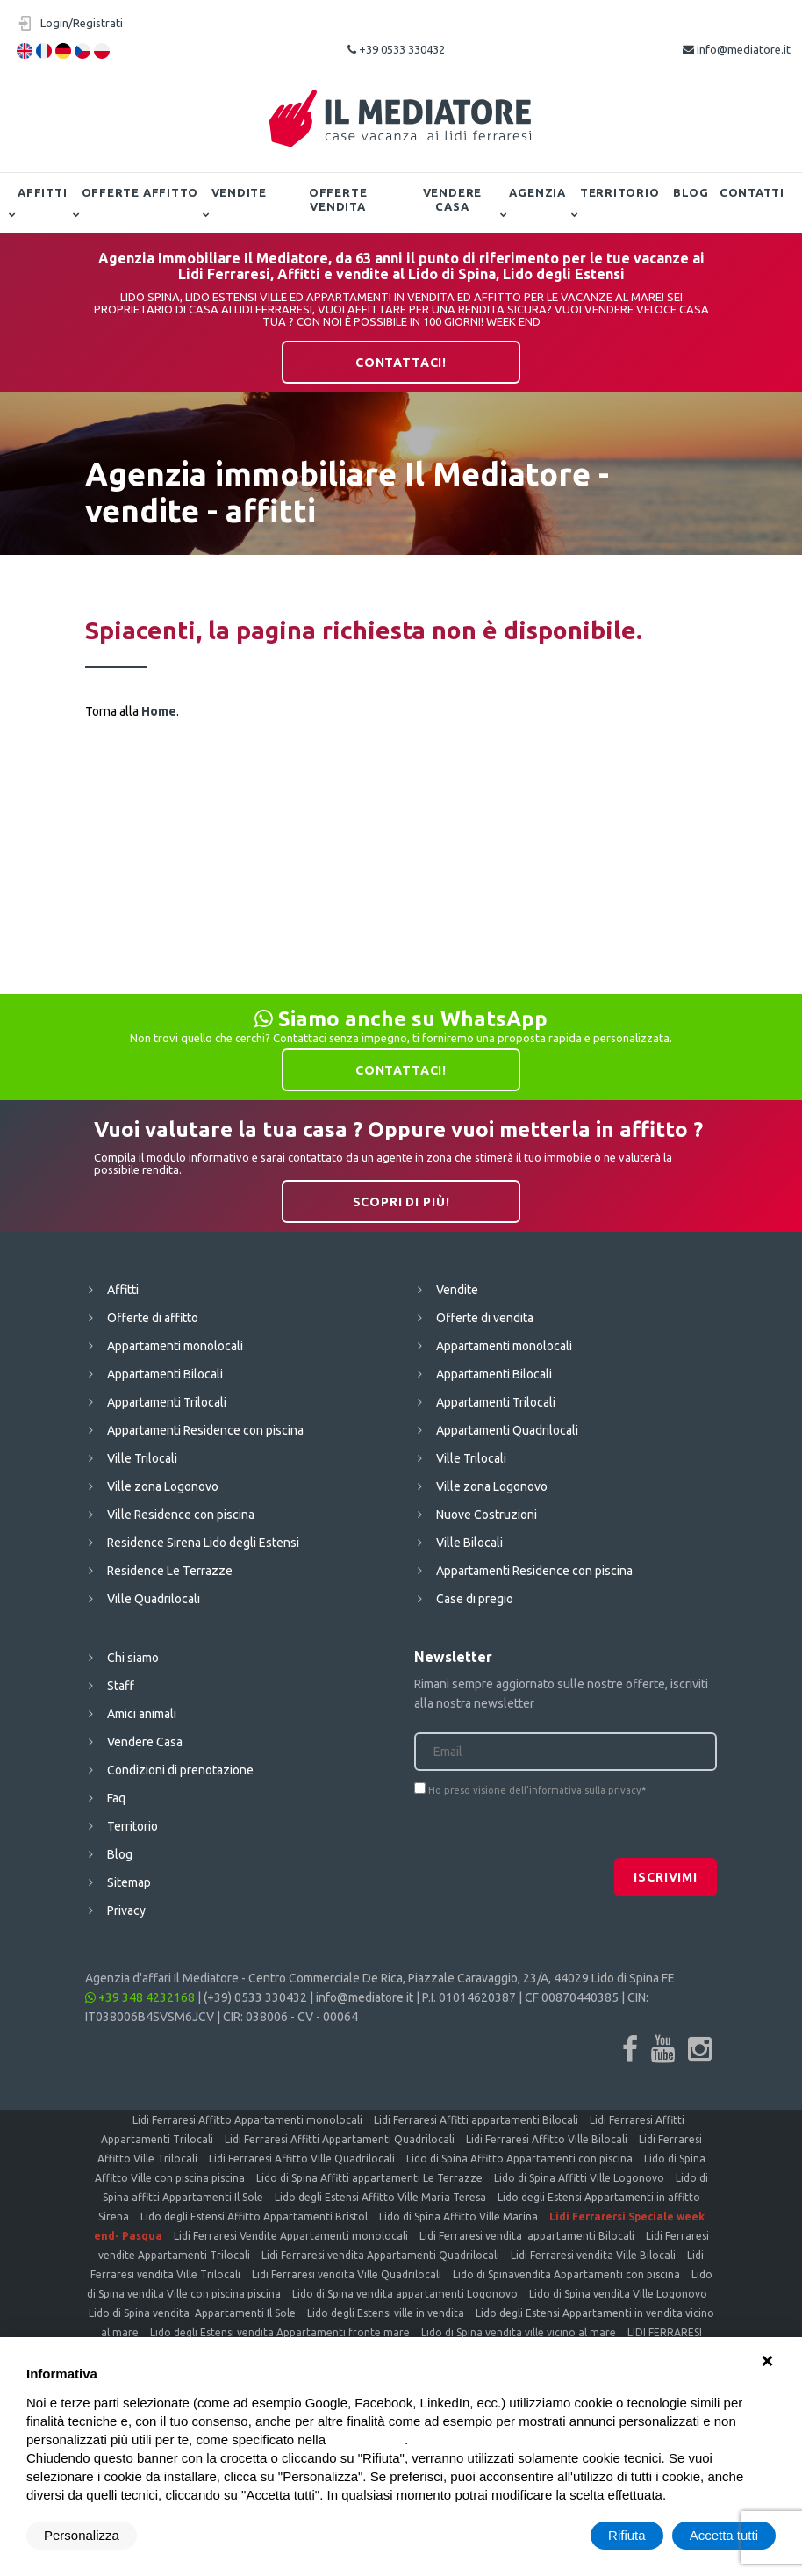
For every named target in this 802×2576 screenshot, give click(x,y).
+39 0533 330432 (396, 49)
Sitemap (129, 1882)
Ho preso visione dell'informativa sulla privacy (534, 1790)
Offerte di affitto (152, 1318)
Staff (120, 1686)
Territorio (620, 192)
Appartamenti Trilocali (166, 1402)
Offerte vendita (338, 199)
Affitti (42, 192)
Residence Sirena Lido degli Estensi (203, 1543)
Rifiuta (627, 2535)
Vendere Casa (452, 199)
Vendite (239, 192)
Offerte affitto (140, 192)
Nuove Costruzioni (486, 1514)
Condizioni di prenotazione (180, 1770)
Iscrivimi (666, 1877)
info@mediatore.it (737, 49)
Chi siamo (133, 1658)
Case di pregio (474, 1599)
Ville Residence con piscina (180, 1514)
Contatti (752, 192)
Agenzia (537, 192)
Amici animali (141, 1714)
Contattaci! (401, 363)
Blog (691, 192)
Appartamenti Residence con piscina (205, 1430)
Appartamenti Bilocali (165, 1374)
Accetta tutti (724, 2535)
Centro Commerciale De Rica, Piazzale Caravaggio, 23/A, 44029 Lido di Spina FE (461, 1978)
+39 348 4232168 (140, 1997)
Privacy (126, 1910)
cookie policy (367, 2439)
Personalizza (81, 2535)
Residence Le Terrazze (170, 1571)
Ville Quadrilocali (153, 1599)
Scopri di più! (401, 1202)
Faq (116, 1798)
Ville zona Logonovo (162, 1486)
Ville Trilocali (142, 1458)
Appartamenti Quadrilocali (507, 1430)
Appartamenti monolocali (175, 1346)
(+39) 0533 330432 (255, 1997)
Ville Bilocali (469, 1543)
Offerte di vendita (484, 1318)
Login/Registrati (81, 23)
